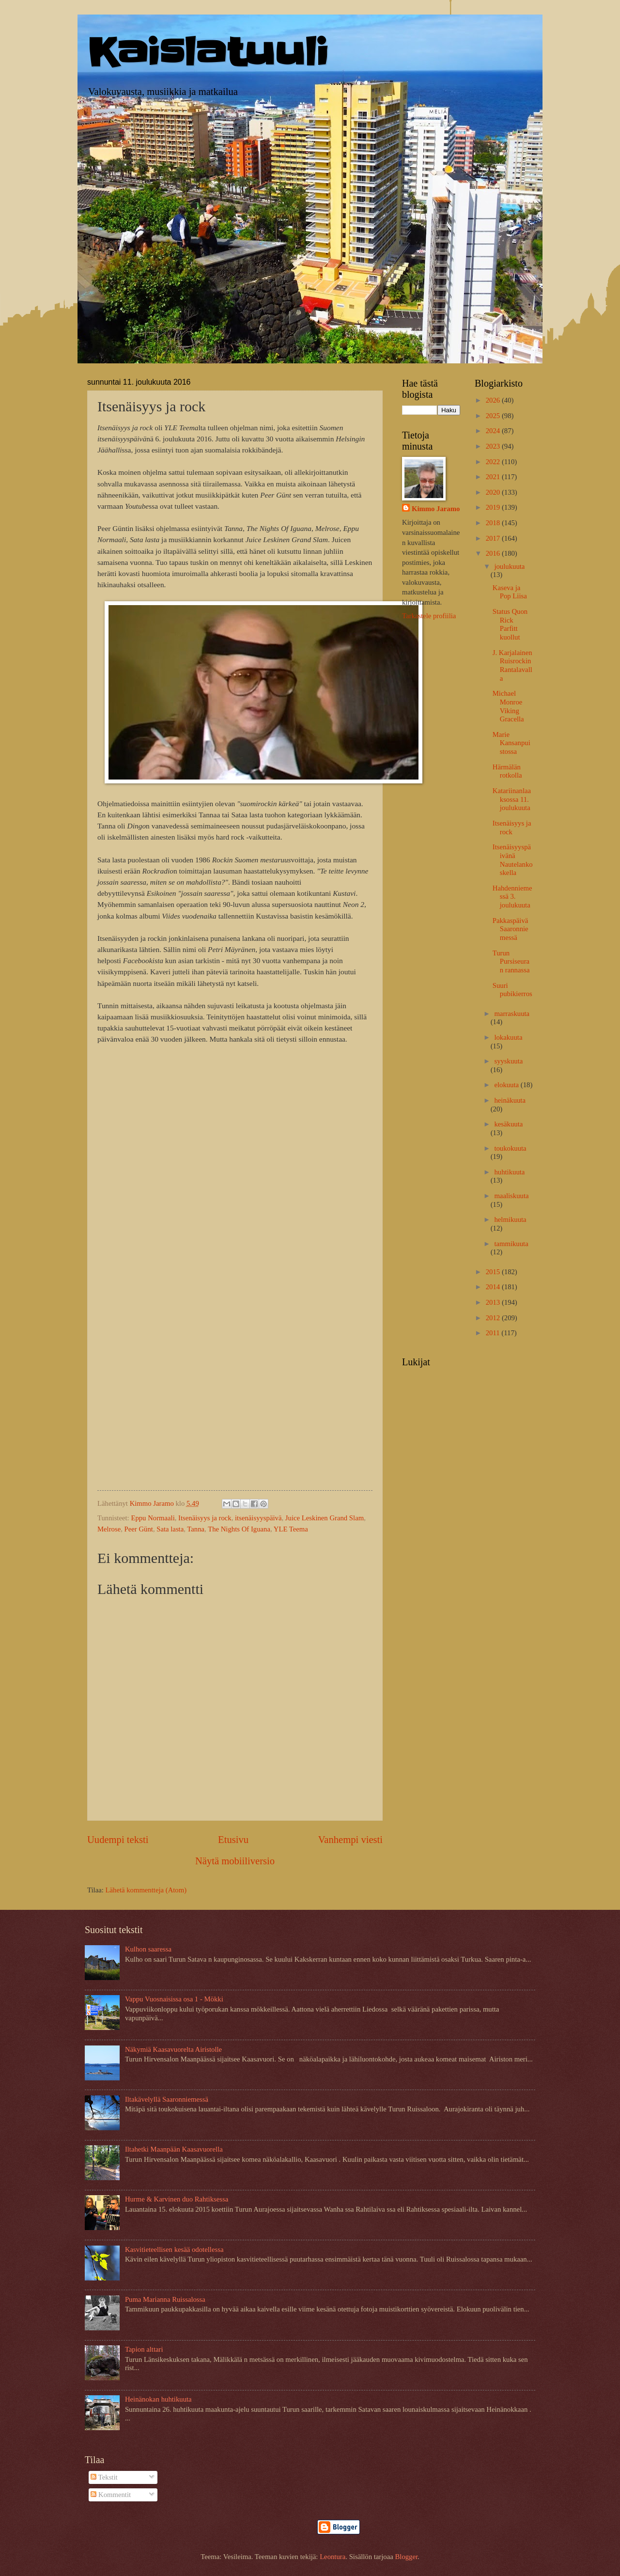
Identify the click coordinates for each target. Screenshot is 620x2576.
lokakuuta (508, 1037)
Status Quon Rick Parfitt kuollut (510, 624)
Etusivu (233, 1839)
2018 (494, 523)
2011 (494, 1333)
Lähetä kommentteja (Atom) (146, 1890)
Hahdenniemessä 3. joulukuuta (512, 896)
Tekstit (104, 2477)
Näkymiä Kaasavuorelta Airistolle (173, 2049)
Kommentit (111, 2494)
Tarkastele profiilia (429, 616)
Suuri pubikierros (512, 990)
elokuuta (507, 1085)
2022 (494, 462)
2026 (494, 400)
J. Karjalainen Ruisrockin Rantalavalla (512, 665)
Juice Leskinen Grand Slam (324, 1518)
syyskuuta (508, 1061)
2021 (494, 477)
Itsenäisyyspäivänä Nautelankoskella (513, 859)
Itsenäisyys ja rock (205, 1518)
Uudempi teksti (117, 1839)
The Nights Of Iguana (239, 1529)
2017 (494, 538)
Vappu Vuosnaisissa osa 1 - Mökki (174, 1999)
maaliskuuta (511, 1196)
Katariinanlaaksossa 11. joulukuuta (512, 799)
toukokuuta (510, 1148)
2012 (494, 1318)
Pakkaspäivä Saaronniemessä (510, 929)
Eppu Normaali (152, 1518)
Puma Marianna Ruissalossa (165, 2299)
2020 (494, 492)
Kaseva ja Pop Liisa (510, 592)
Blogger (406, 2556)
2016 (494, 553)
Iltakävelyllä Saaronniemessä (166, 2099)
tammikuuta (511, 1244)
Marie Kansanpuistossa (511, 743)
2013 (494, 1302)
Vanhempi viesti (350, 1839)
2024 (494, 431)
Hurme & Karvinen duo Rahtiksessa (176, 2199)
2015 (494, 1272)
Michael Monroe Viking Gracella (508, 706)
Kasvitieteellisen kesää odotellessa (174, 2249)
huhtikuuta (509, 1172)
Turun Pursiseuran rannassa (511, 961)
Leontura (332, 2556)
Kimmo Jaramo (436, 509)
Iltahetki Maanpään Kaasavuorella (174, 2149)
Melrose (109, 1529)
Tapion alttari (144, 2349)
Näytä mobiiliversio (235, 1861)
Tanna (195, 1529)
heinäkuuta (510, 1100)
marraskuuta (511, 1013)
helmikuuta (510, 1219)
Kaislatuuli (207, 52)
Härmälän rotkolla (507, 771)
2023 (494, 446)
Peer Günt (138, 1529)
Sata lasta (170, 1529)
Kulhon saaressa (148, 1949)
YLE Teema (291, 1529)
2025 (494, 416)
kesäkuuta (508, 1124)
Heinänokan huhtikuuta (158, 2399)
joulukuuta (509, 566)
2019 (494, 507)
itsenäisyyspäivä (258, 1518)
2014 (494, 1287)
